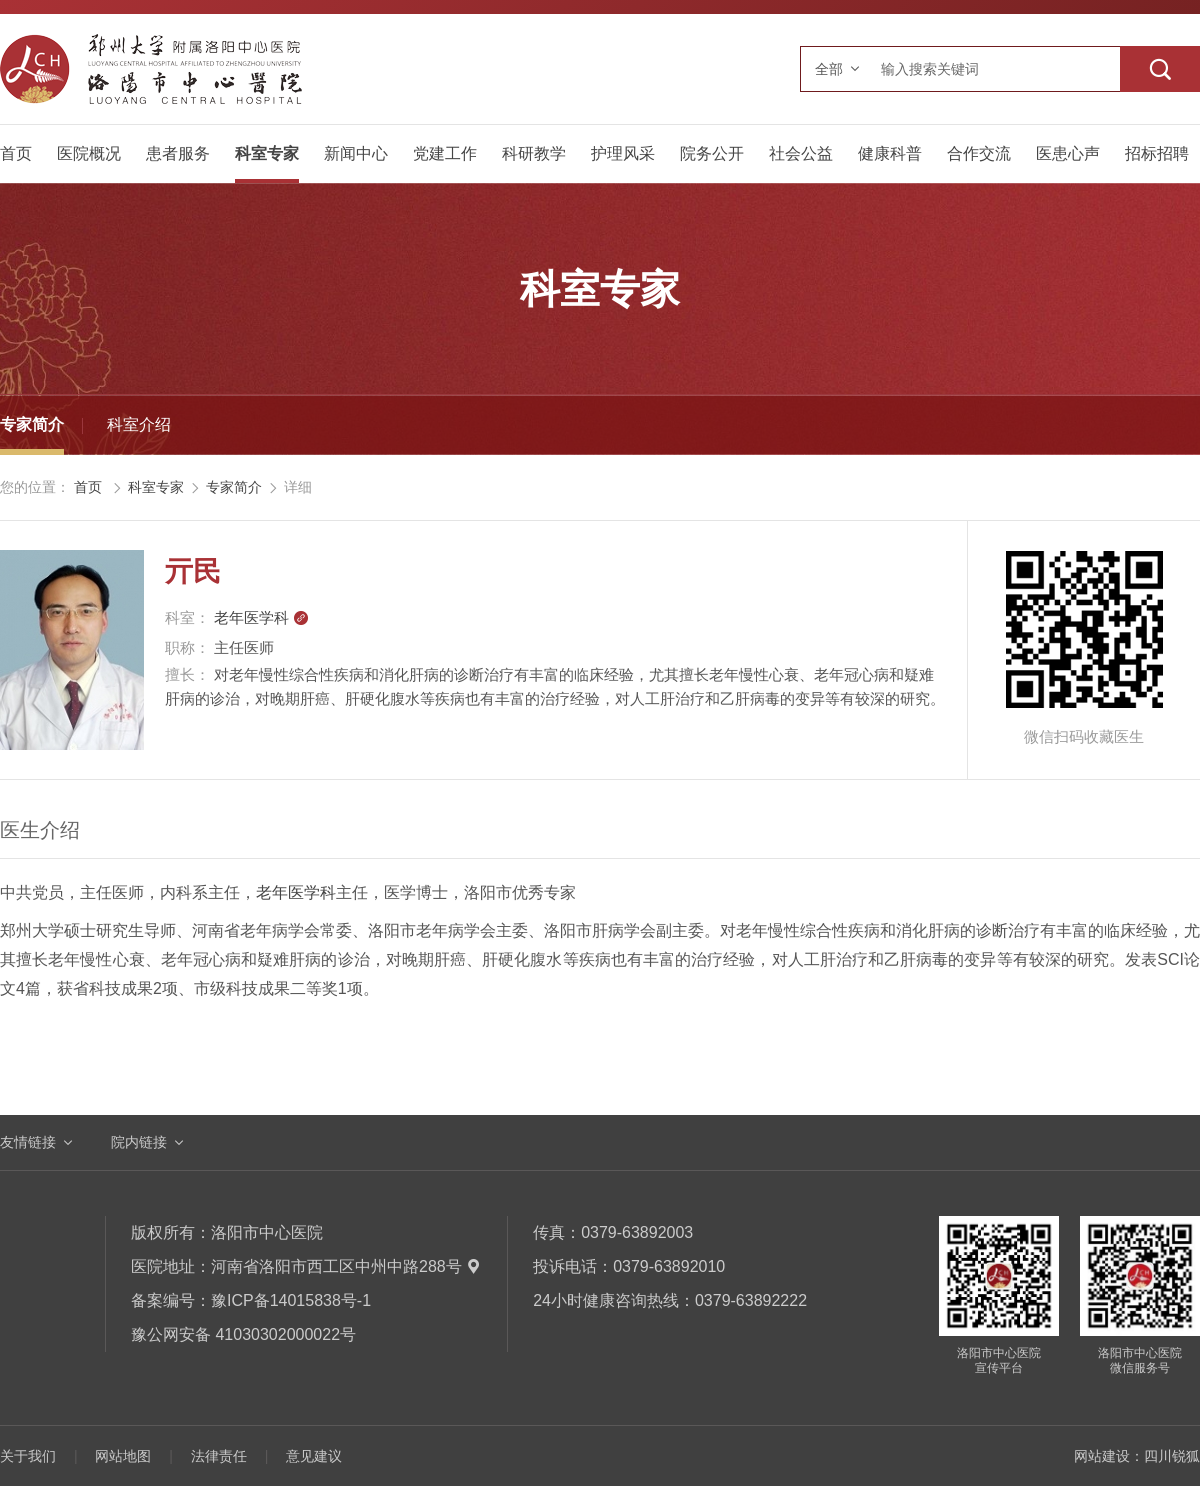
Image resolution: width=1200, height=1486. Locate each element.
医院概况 (89, 153)
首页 (16, 153)
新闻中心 (356, 153)
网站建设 (1102, 1456)
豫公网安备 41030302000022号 (243, 1334)
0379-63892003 (637, 1232)
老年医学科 (261, 617)
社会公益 (801, 153)
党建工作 (445, 153)
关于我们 (28, 1456)
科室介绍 (139, 424)
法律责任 (219, 1456)
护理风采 (623, 153)
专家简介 (32, 424)
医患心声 (1068, 153)
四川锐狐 (1172, 1456)
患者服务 (178, 153)
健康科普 (890, 153)
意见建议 (314, 1456)
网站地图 (123, 1456)
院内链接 (139, 1142)
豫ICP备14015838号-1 (291, 1300)
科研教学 (534, 153)
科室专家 (267, 153)
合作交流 (979, 153)
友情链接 (28, 1142)
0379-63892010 (669, 1266)
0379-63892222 (751, 1300)
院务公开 (712, 153)
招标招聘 (1157, 153)
